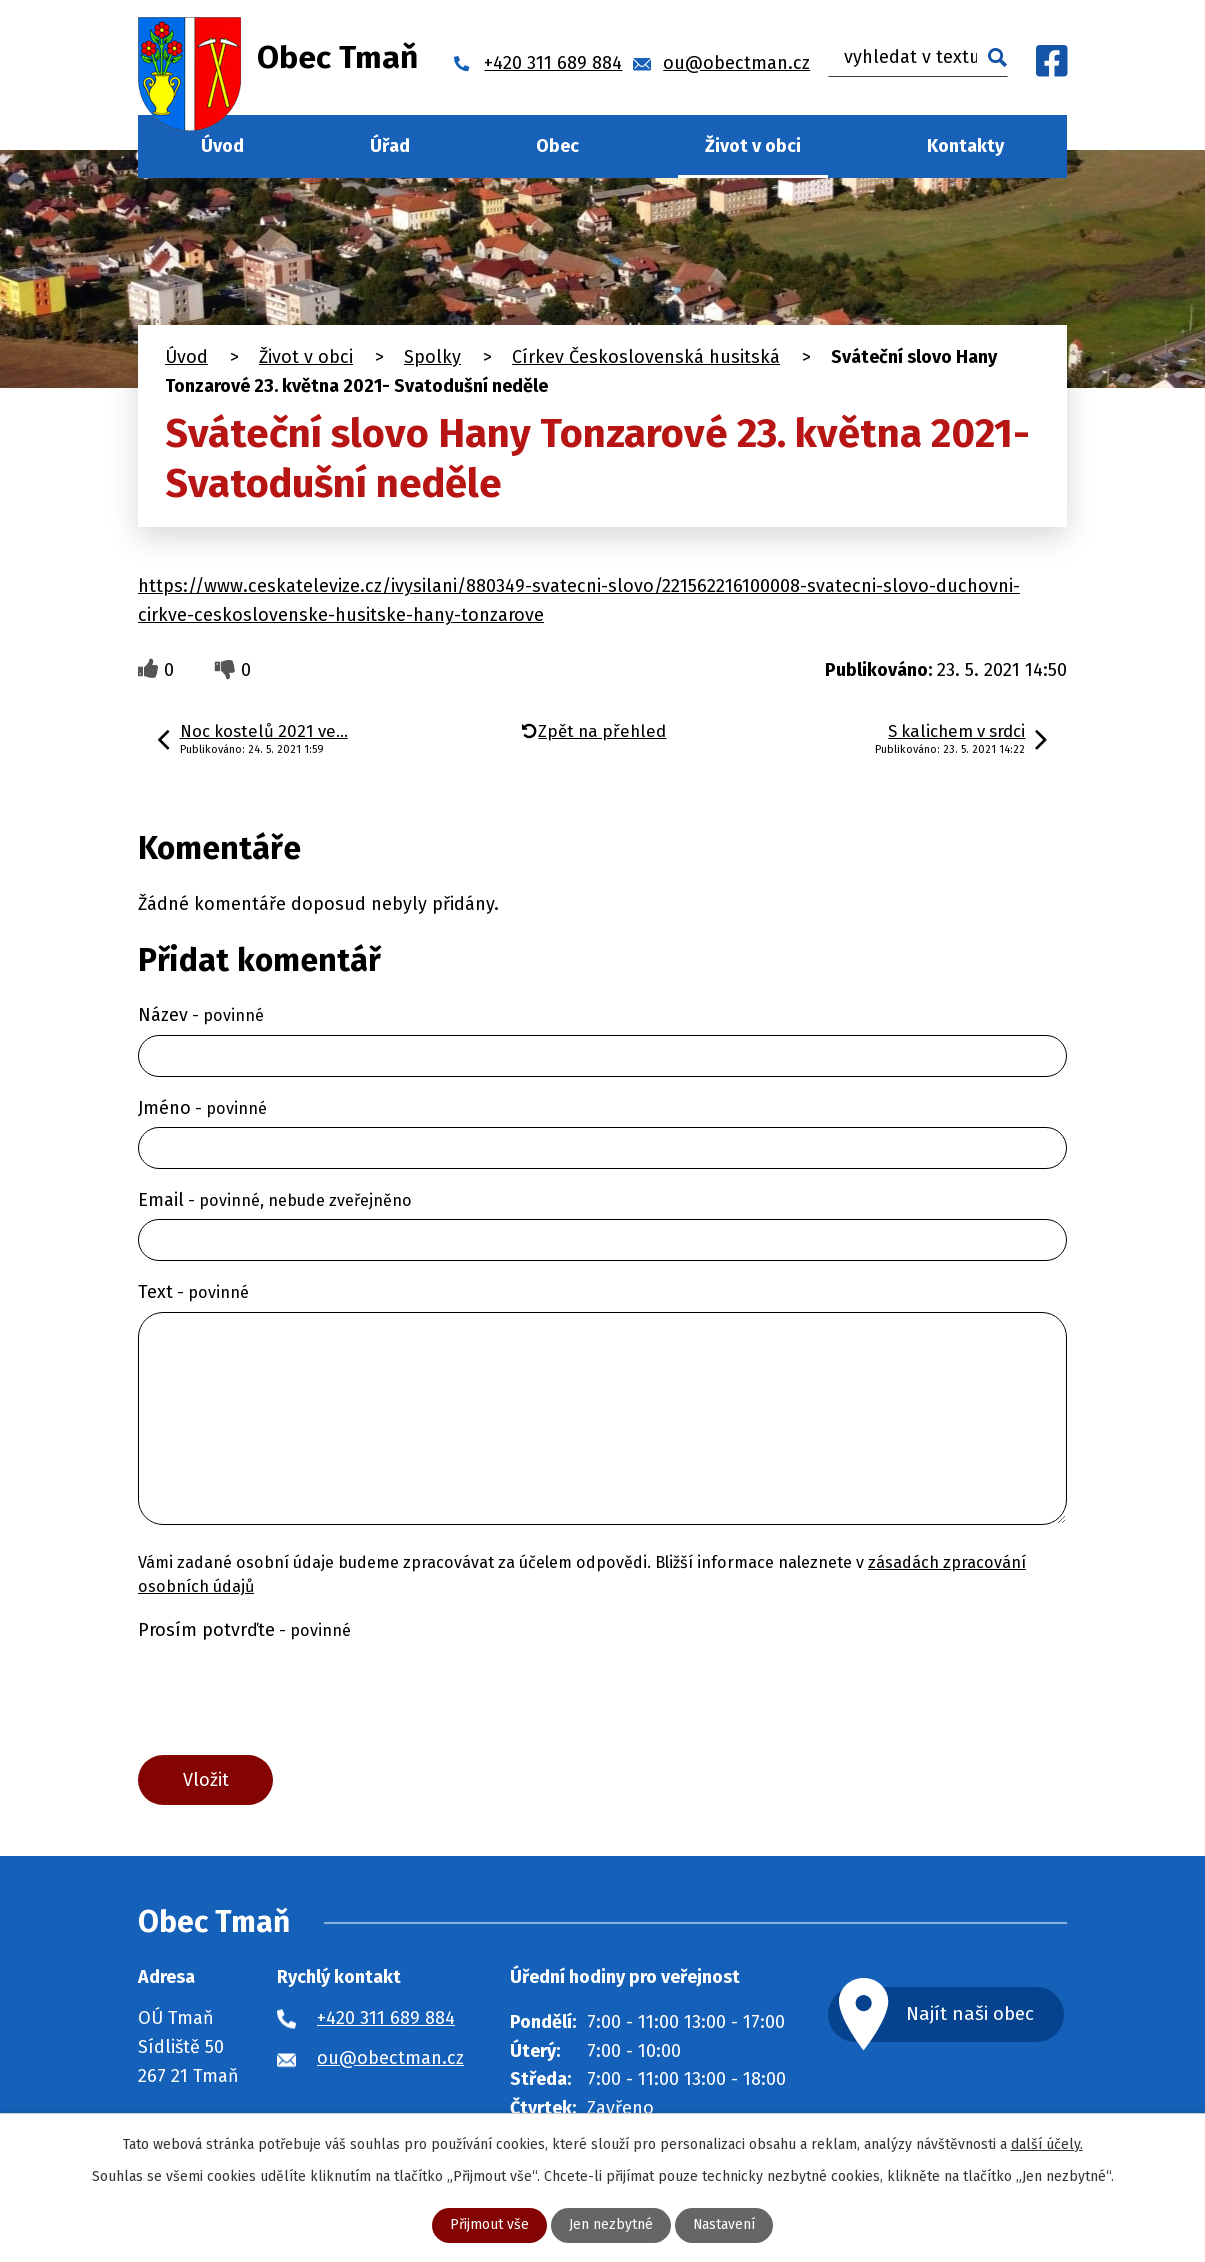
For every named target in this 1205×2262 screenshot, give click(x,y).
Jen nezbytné (611, 2225)
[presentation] (290, 1698)
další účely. (1047, 2144)
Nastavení (724, 2225)
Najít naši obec (971, 2014)
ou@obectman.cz (390, 2058)
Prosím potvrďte (244, 1630)
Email (275, 1200)
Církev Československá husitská (646, 357)
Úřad (390, 146)
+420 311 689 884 (386, 2018)
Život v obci (753, 146)
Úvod (222, 146)
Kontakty (965, 146)
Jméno (202, 1108)
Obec (557, 146)
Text (193, 1292)
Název (201, 1015)
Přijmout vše (489, 2225)
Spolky (432, 357)
